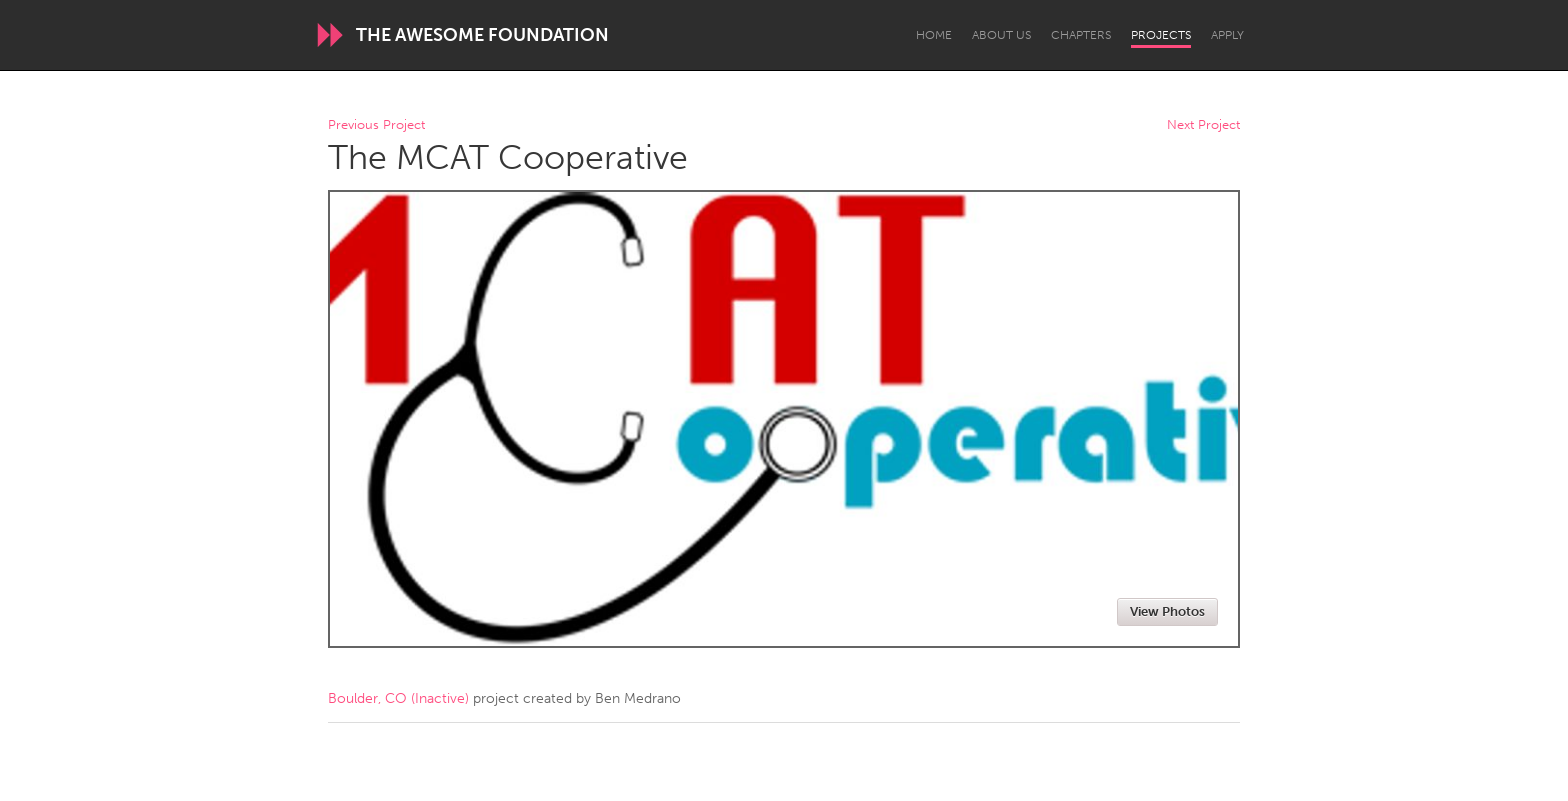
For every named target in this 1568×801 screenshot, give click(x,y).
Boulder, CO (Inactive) (398, 698)
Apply (1227, 35)
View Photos (1167, 611)
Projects (1161, 35)
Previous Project (376, 125)
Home (934, 35)
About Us (1001, 35)
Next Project (1203, 125)
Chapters (1081, 35)
